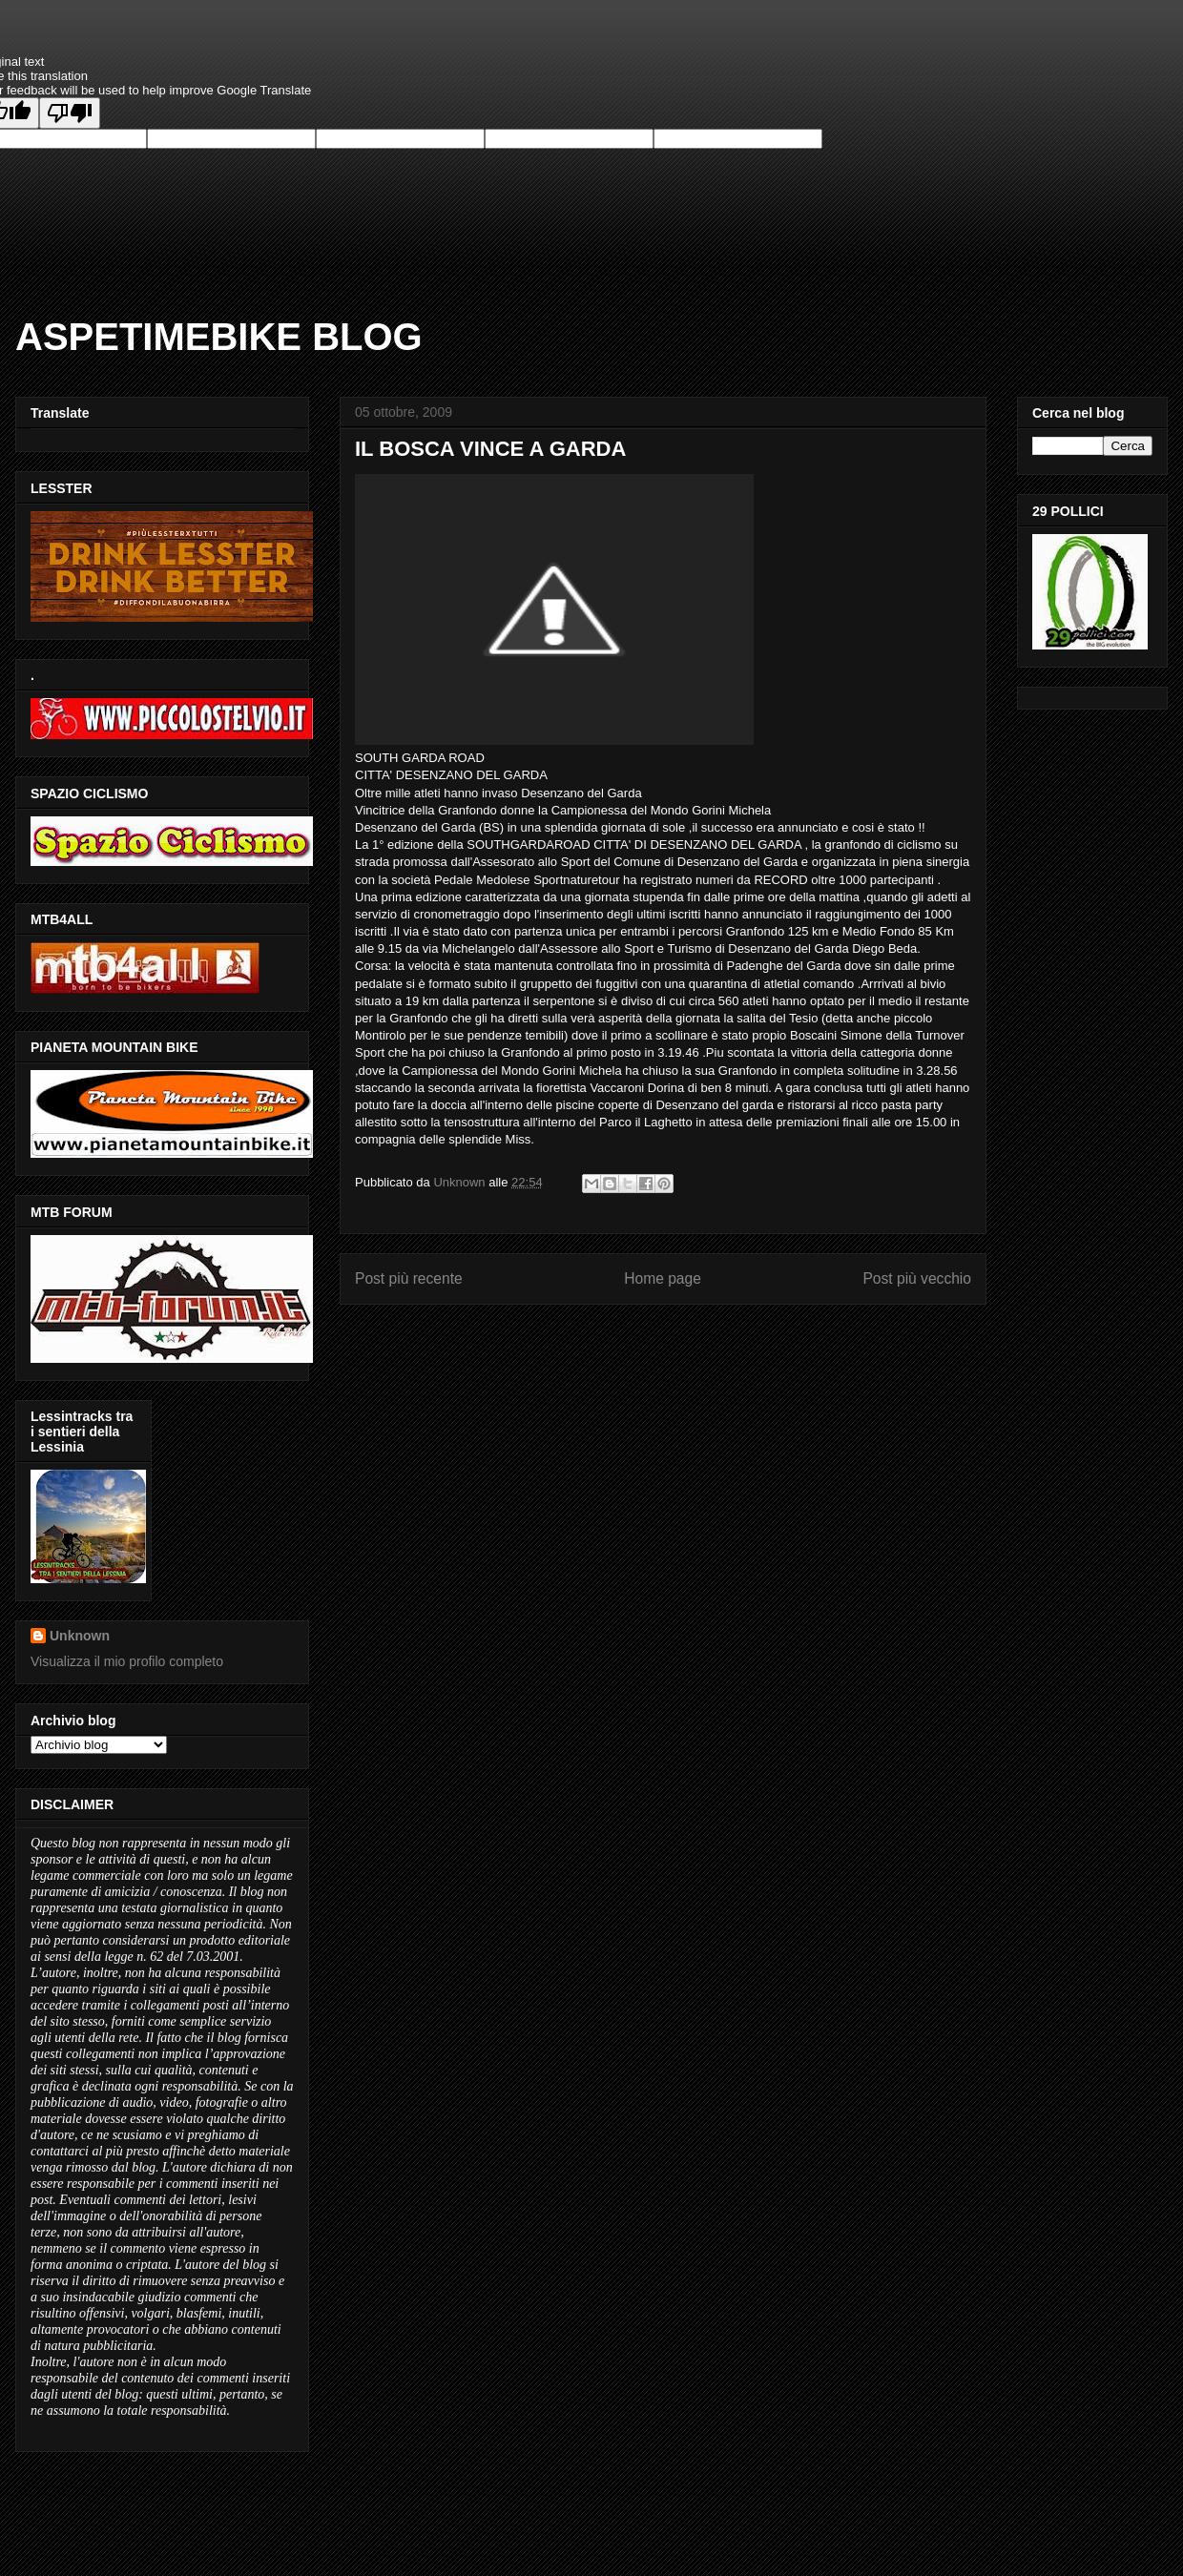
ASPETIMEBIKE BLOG (219, 337)
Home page (662, 1278)
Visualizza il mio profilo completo (127, 1661)
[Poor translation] (69, 113)
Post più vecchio (916, 1278)
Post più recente (409, 1278)
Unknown (80, 1635)
